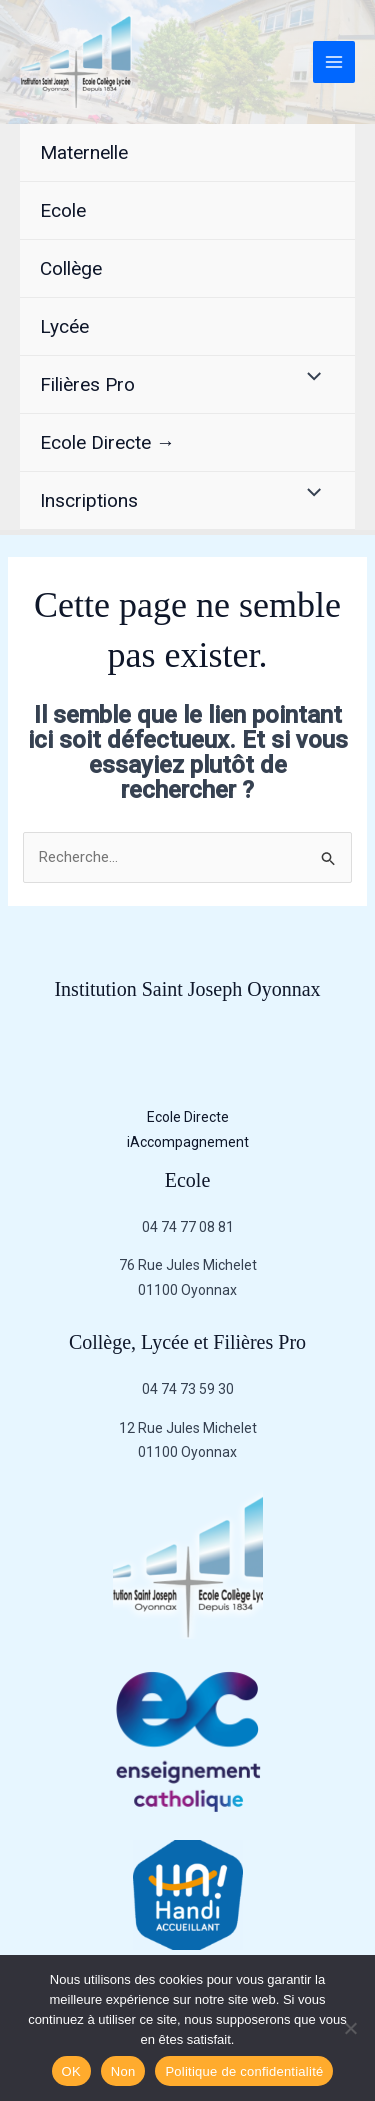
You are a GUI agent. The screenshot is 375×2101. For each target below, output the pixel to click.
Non (123, 2071)
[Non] (350, 2028)
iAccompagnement (188, 1142)
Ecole (63, 210)
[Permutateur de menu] (309, 378)
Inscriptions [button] (89, 500)
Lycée (64, 326)
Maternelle (84, 152)
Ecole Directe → (107, 442)
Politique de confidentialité (244, 2071)
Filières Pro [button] (87, 384)
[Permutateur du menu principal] (334, 62)
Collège (71, 268)
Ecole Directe (188, 1117)
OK (71, 2071)
